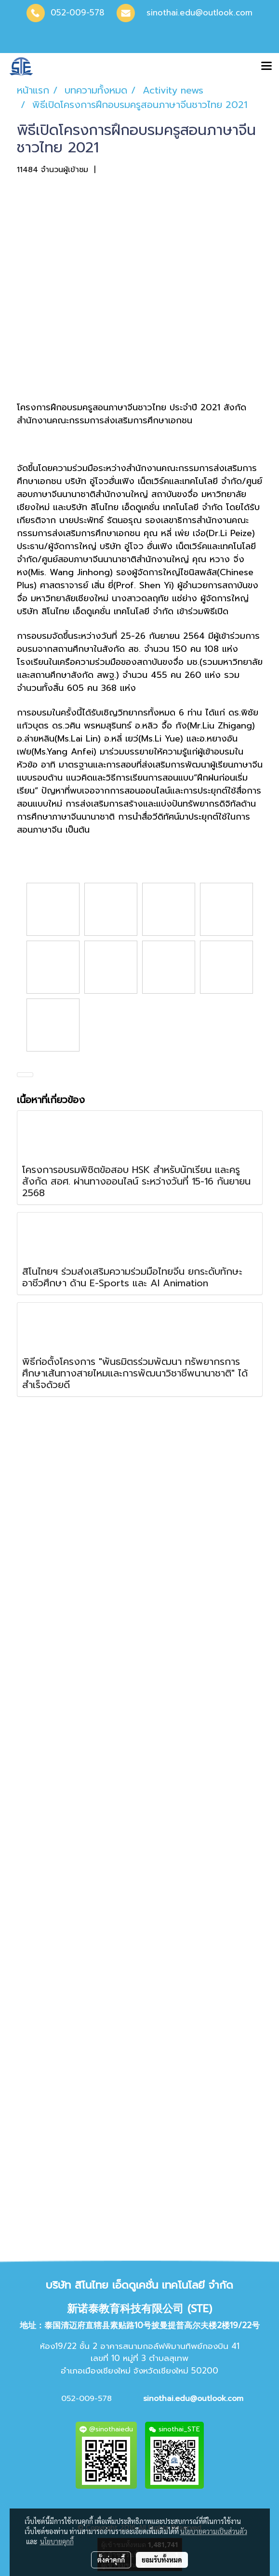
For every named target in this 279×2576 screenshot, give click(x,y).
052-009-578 (78, 12)
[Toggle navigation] (266, 66)
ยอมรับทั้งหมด (162, 2559)
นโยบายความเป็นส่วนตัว (213, 2531)
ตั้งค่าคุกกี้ (111, 2559)
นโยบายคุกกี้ (57, 2541)
